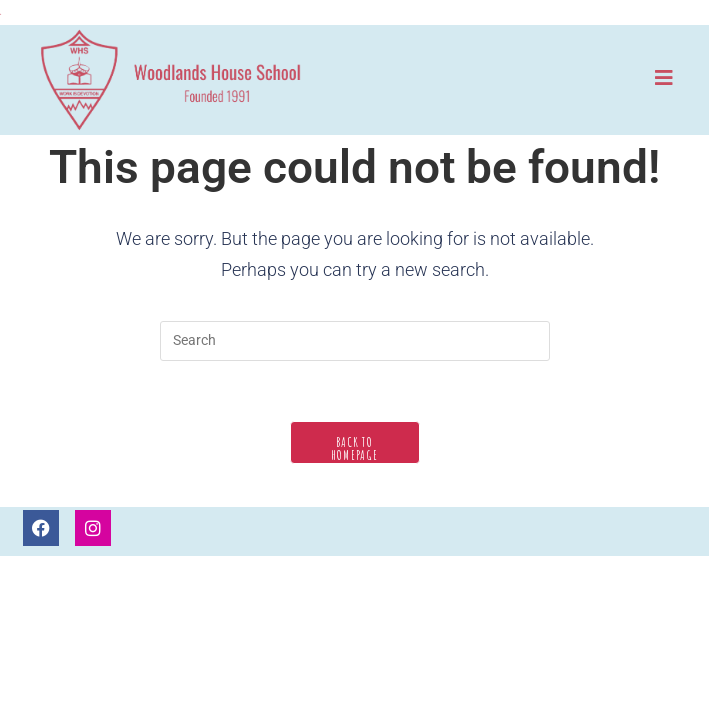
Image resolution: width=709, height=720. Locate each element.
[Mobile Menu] (664, 77)
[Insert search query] (355, 341)
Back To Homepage (354, 448)
